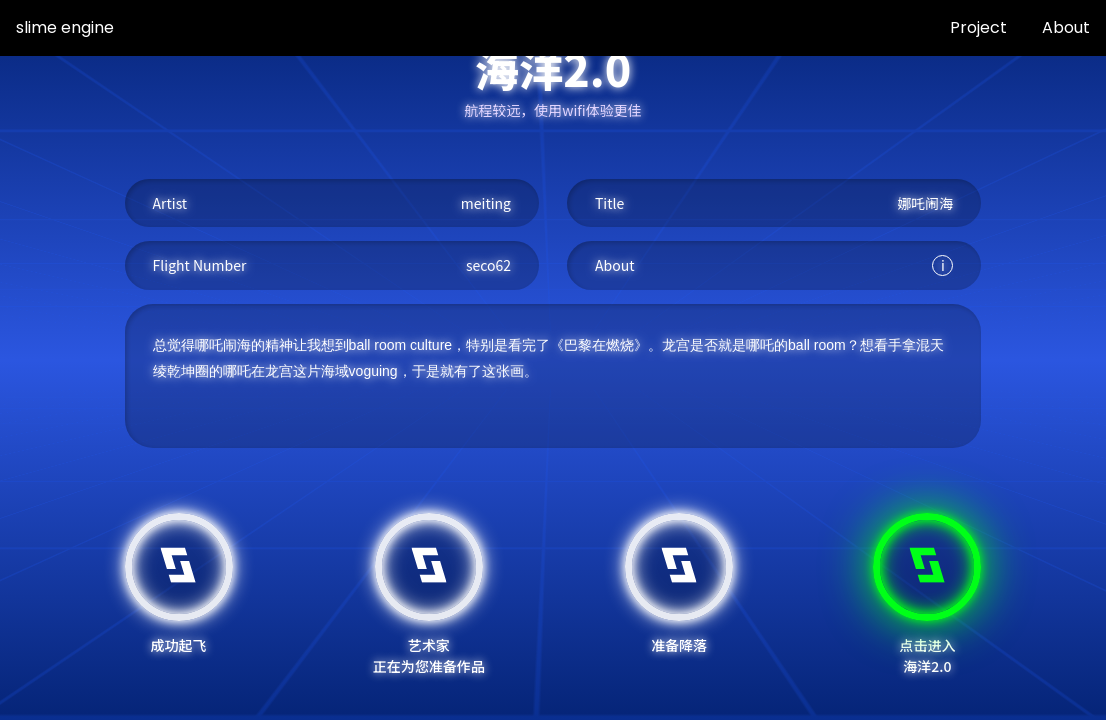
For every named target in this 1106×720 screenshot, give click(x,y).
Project (978, 27)
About (1066, 27)
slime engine (65, 27)
